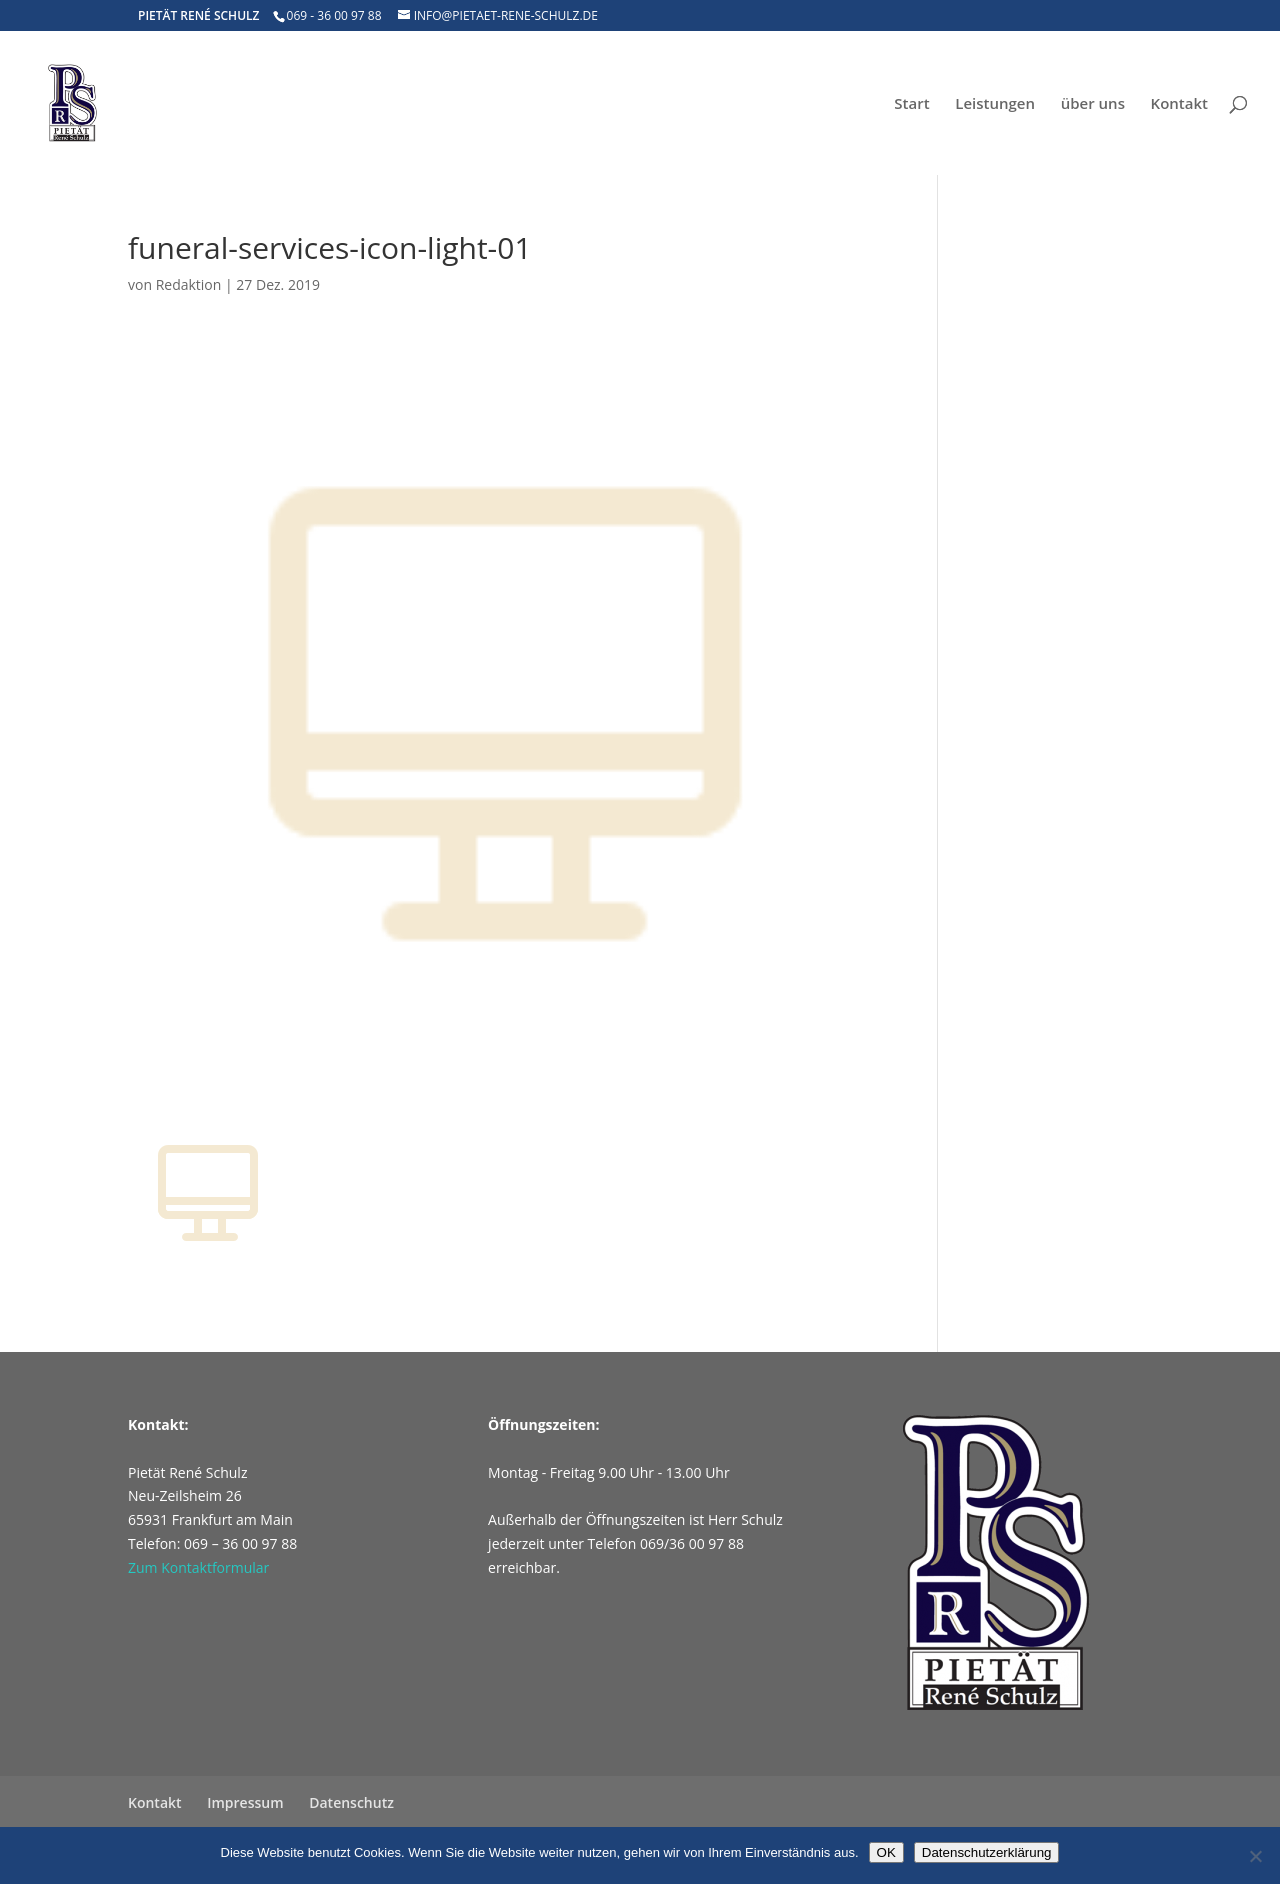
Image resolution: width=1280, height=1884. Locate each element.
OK (886, 1852)
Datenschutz (351, 1802)
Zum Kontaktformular (198, 1567)
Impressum (245, 1802)
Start (911, 104)
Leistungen (995, 104)
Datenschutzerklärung (987, 1852)
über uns (1093, 104)
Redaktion (189, 284)
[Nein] (1255, 1856)
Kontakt (1179, 104)
